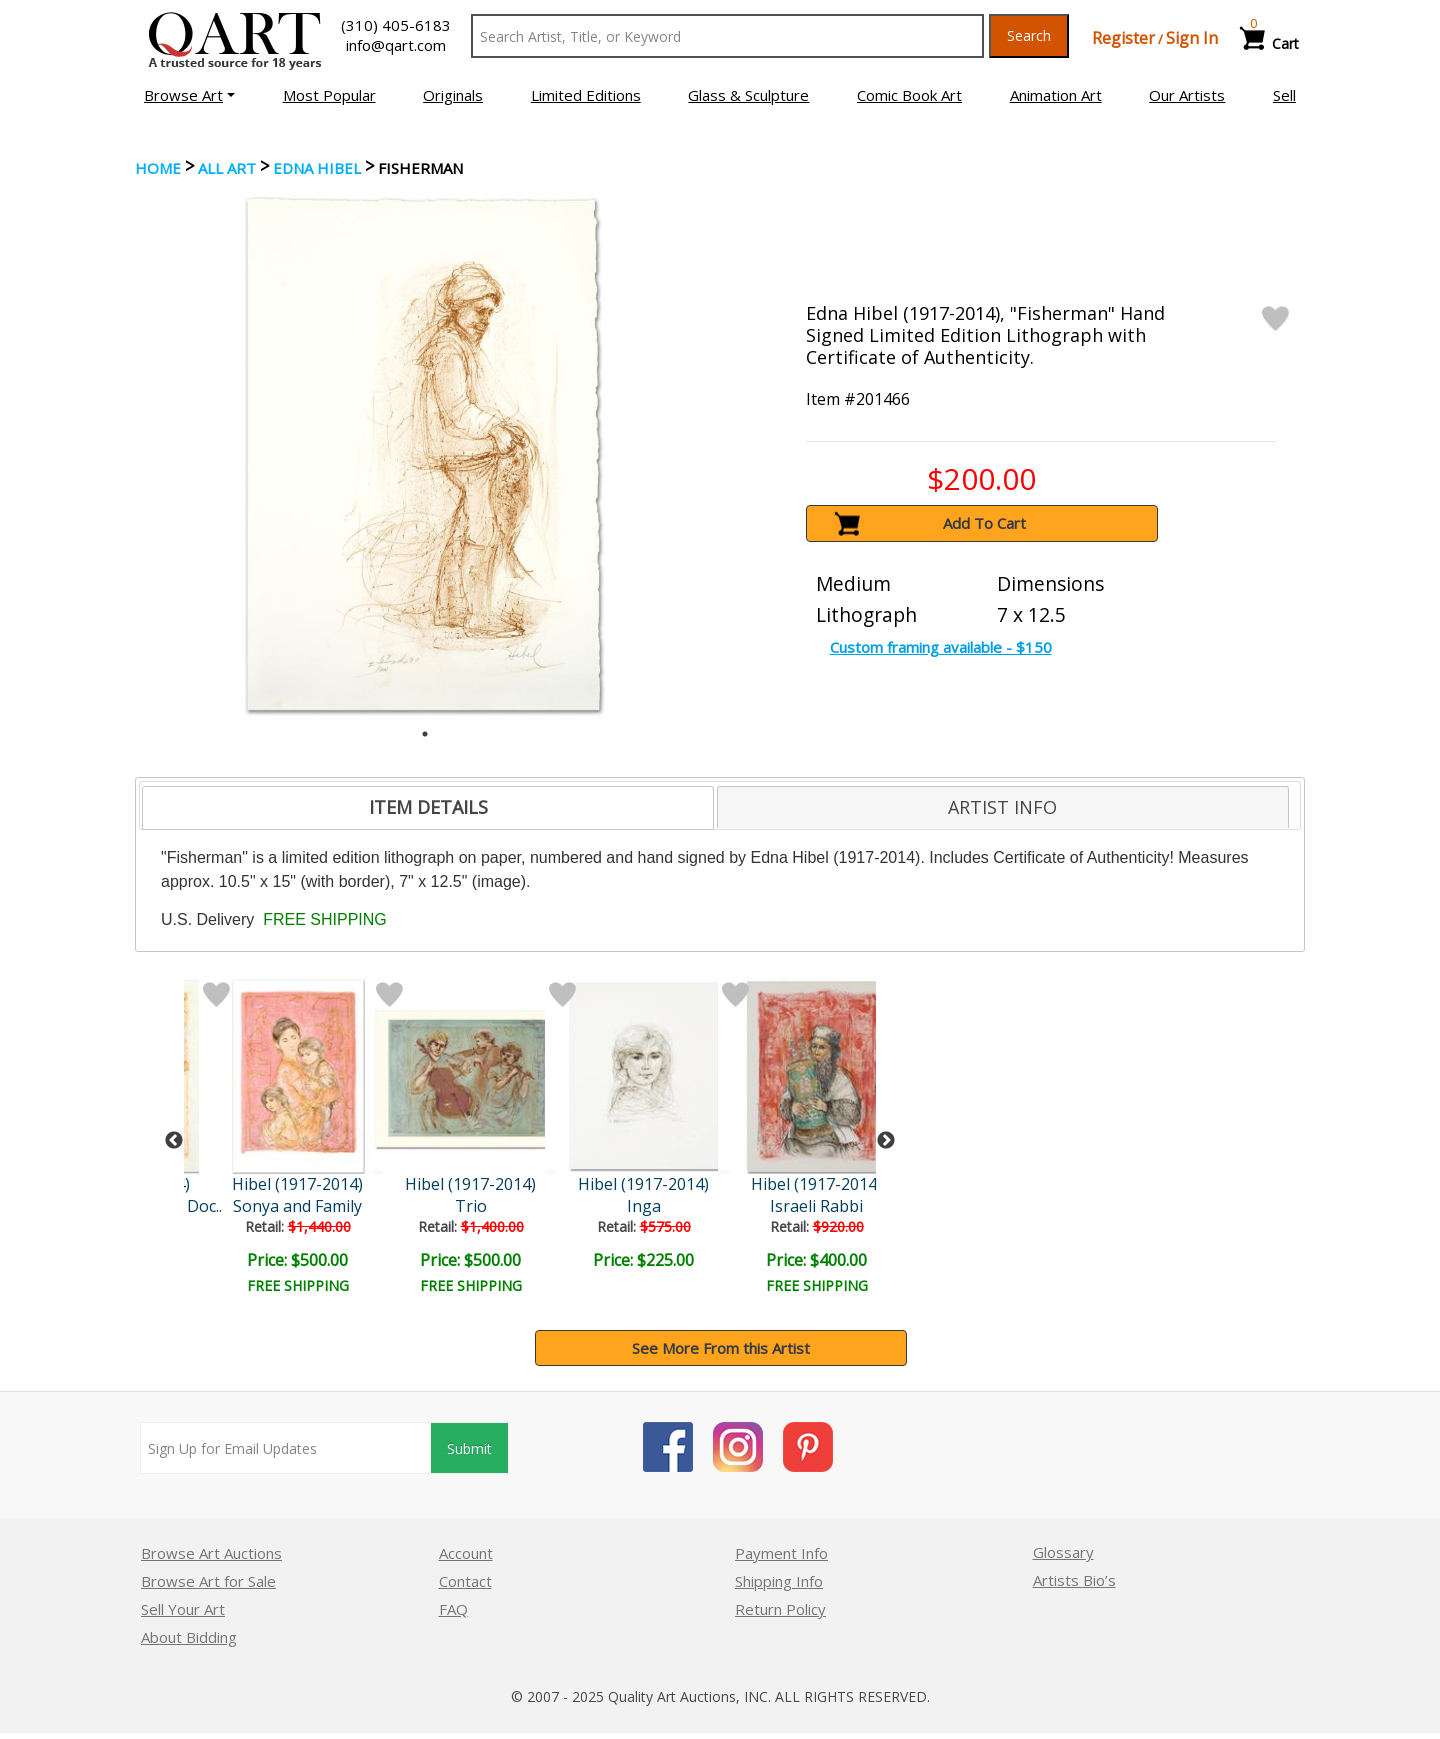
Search (1029, 35)
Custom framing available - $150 (941, 647)
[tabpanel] (425, 453)
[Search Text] (727, 36)
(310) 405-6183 (396, 25)
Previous (174, 1141)
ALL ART (227, 168)
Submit (469, 1448)
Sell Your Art (183, 1609)
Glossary (1063, 1552)
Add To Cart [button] (984, 523)
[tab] (428, 808)
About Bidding (189, 1637)
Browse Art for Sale (208, 1581)
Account (466, 1553)
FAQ (453, 1609)
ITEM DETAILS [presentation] (428, 807)
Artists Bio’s (1074, 1580)
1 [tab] (425, 734)
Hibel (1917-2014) (297, 1184)
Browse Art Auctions (211, 1553)
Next (886, 1141)
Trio (471, 1206)
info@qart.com (396, 45)
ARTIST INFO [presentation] (1002, 807)
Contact (465, 1581)
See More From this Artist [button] (721, 1348)
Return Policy (780, 1609)
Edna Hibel (317, 168)
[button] (189, 95)
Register (1123, 38)
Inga (644, 1206)
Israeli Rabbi (816, 1206)
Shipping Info (779, 1581)
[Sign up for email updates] (286, 1448)
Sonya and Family (297, 1206)
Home (158, 168)
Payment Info (781, 1553)
